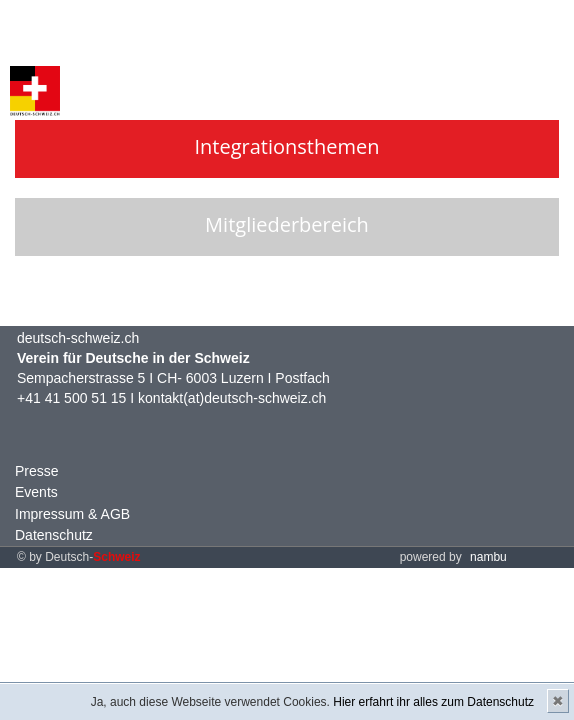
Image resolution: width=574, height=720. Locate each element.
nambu (488, 557)
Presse (37, 471)
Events (36, 492)
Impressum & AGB (72, 514)
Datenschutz (54, 535)
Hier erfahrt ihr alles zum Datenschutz (433, 702)
